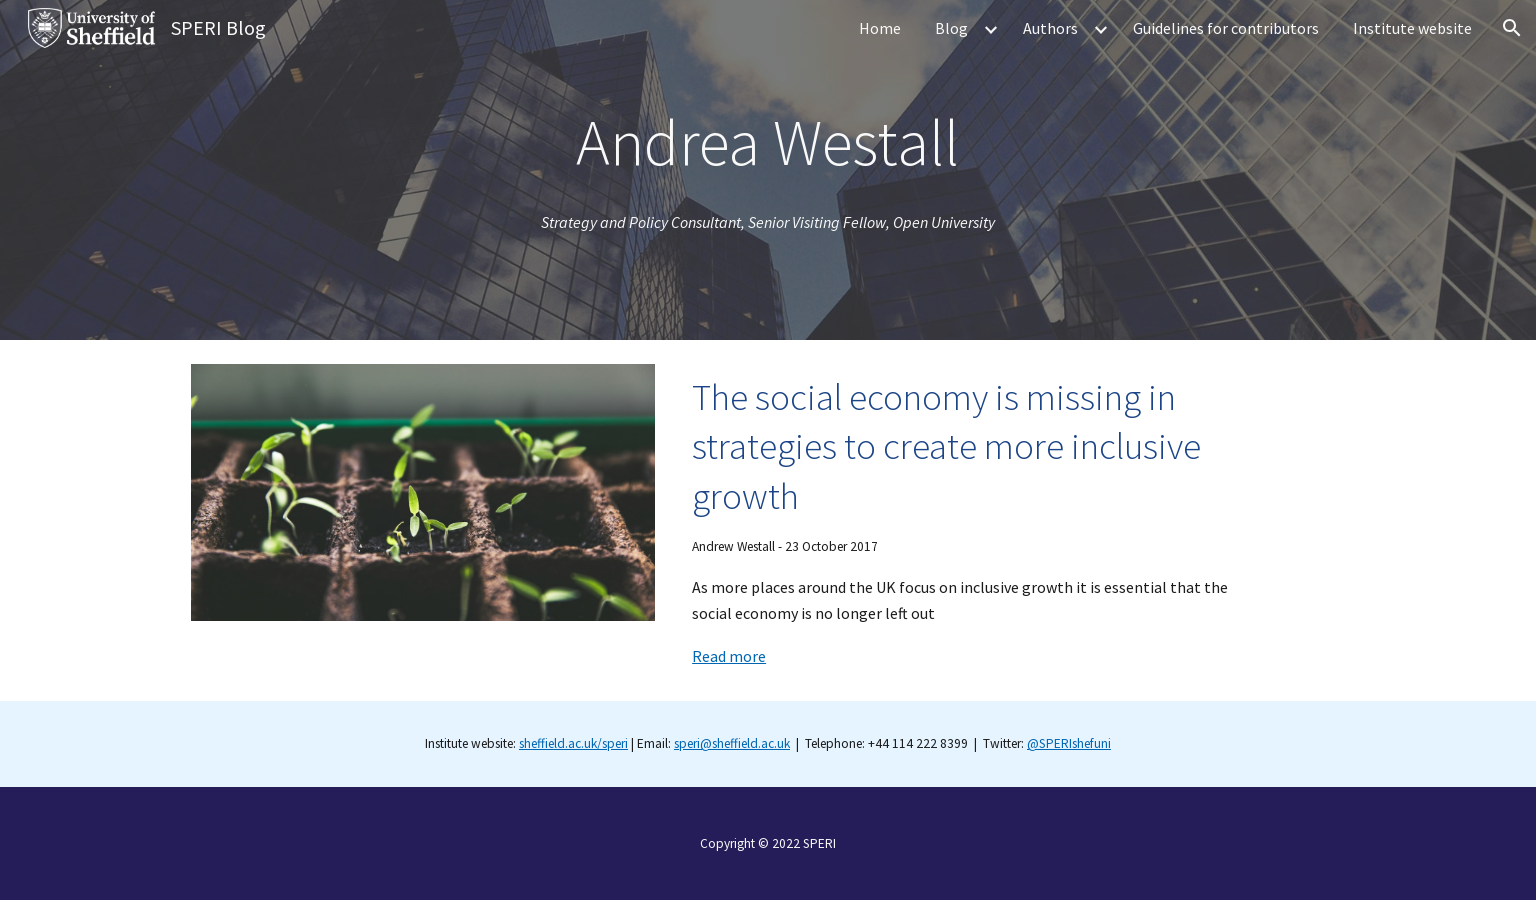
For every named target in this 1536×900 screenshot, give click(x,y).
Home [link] (880, 28)
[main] (768, 142)
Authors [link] (1050, 28)
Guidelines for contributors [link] (1226, 28)
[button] (1512, 28)
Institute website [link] (1412, 28)
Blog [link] (951, 28)
